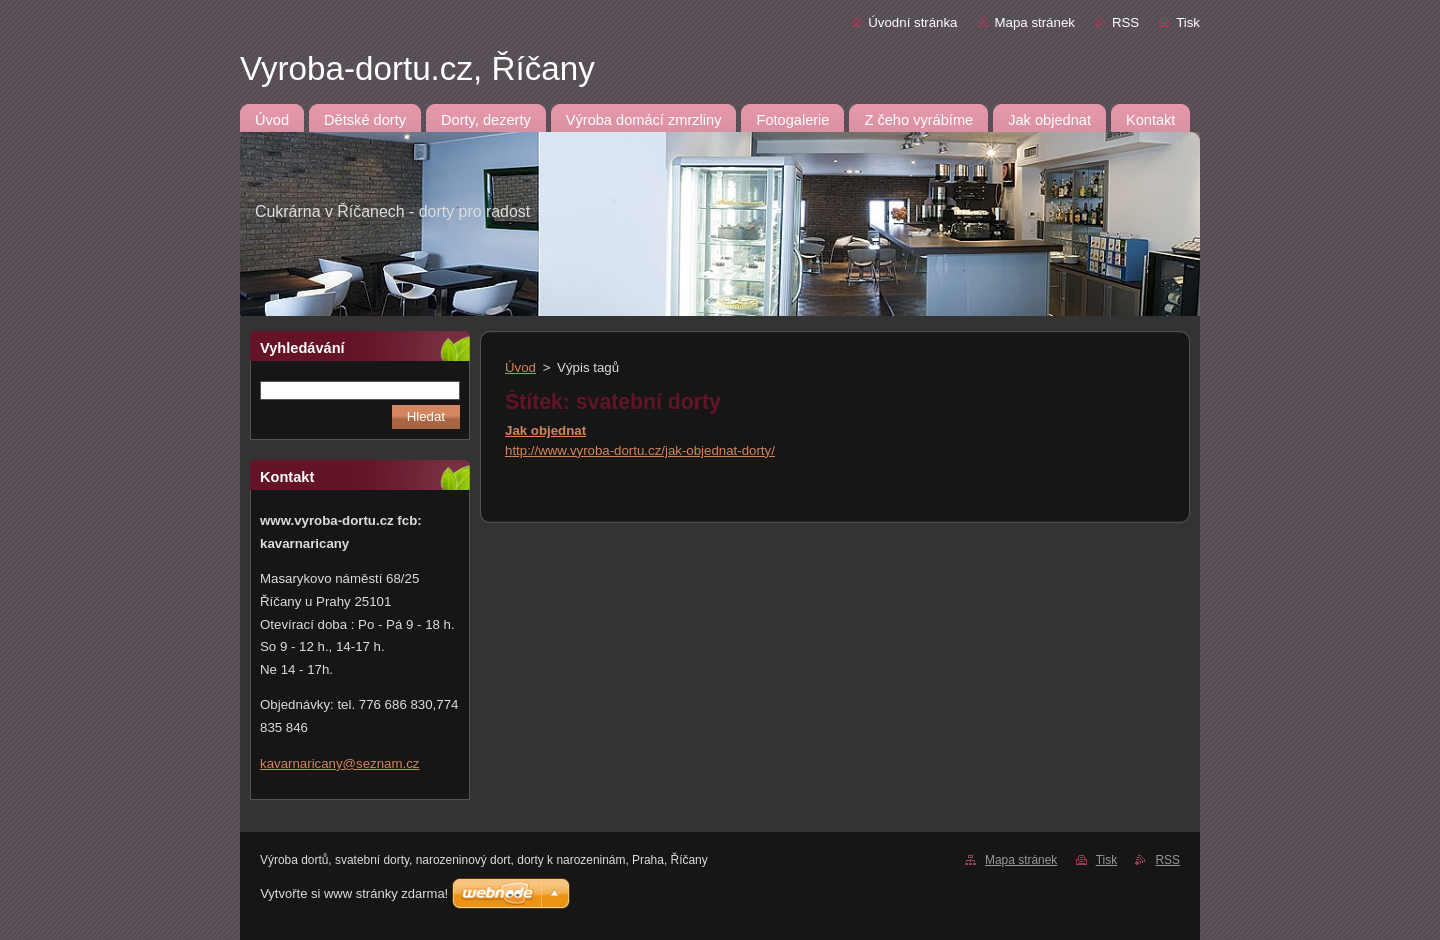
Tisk (1188, 22)
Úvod (520, 367)
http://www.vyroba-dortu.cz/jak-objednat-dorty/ (640, 450)
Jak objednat (545, 430)
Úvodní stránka (912, 22)
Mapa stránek (1035, 22)
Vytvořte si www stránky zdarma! (354, 893)
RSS (1125, 22)
